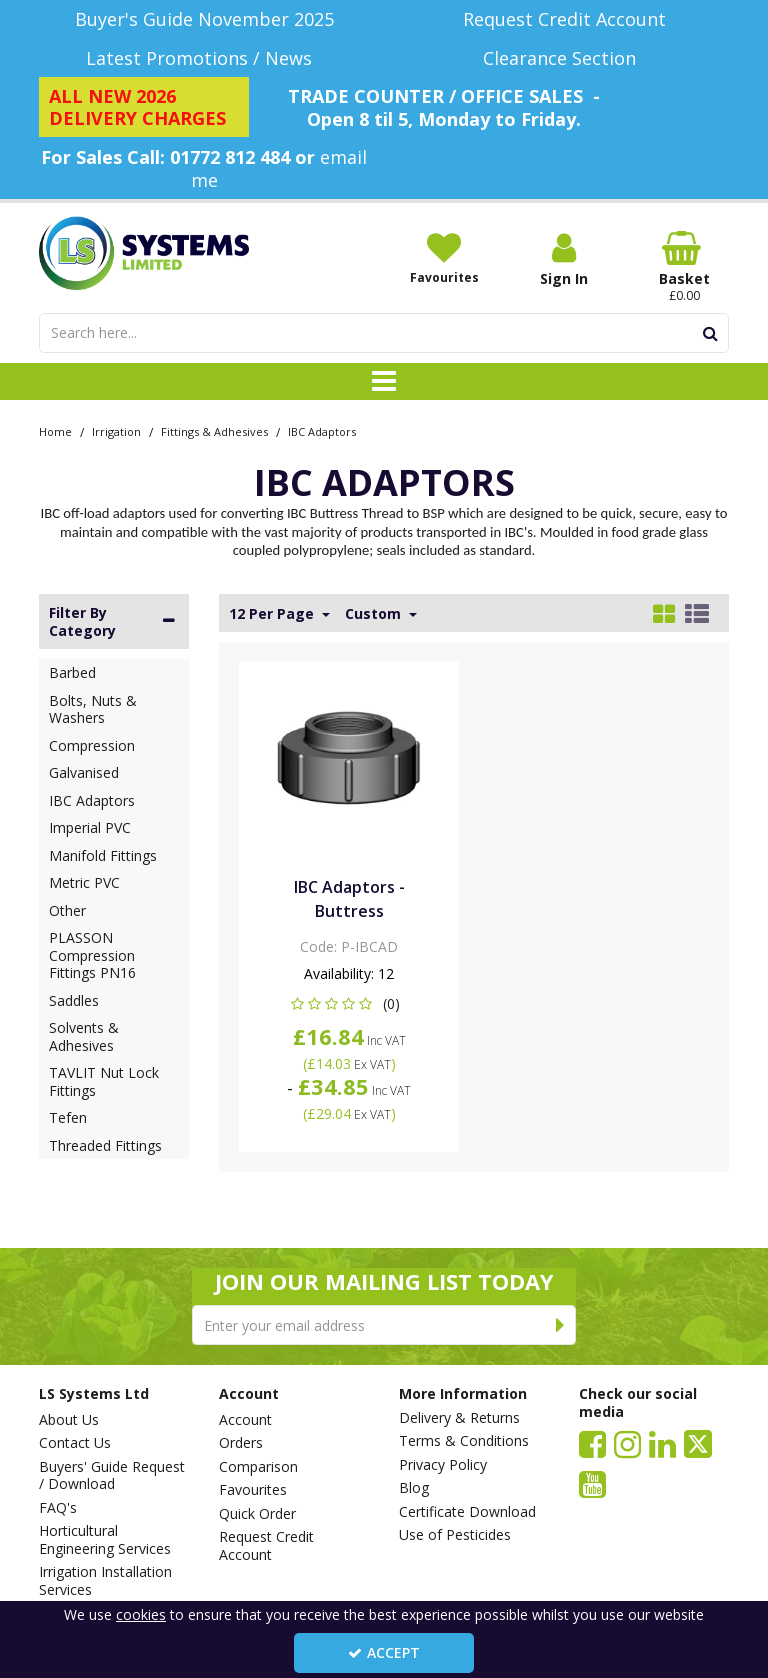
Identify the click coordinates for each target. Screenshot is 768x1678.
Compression (92, 745)
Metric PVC (84, 882)
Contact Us (75, 1443)
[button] (349, 1003)
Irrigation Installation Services (105, 1580)
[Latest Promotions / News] (204, 58)
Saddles (74, 1000)
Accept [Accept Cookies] (384, 1652)
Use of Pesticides (455, 1535)
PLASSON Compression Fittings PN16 (92, 955)
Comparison (258, 1467)
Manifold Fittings (103, 855)
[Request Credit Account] (564, 19)
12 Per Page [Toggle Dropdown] (273, 614)
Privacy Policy (443, 1465)
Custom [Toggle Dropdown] (375, 614)
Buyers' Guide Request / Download (112, 1475)
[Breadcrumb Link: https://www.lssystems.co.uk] (55, 430)
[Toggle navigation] (384, 382)
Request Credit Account (266, 1545)
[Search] (365, 333)
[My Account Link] (564, 259)
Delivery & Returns (459, 1418)
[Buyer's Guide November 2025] (204, 19)
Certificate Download (467, 1512)
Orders (241, 1443)
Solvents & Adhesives (84, 1036)
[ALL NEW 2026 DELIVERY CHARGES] (144, 107)
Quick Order (257, 1514)
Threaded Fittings (105, 1145)
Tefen (68, 1117)
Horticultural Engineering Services (105, 1539)
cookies (141, 1614)
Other (67, 910)
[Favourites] (444, 258)
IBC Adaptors (92, 800)
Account (245, 1420)
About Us (69, 1420)
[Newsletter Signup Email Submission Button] (560, 1325)
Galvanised (84, 772)
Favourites (253, 1490)
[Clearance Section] (564, 58)
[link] (592, 1443)
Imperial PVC (90, 827)
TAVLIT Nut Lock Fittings (104, 1081)
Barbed (72, 672)
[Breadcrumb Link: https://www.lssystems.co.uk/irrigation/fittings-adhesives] (214, 430)
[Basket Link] (684, 267)
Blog (414, 1488)
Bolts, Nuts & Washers (93, 709)
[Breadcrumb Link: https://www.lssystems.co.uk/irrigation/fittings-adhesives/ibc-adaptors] (322, 430)
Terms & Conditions (464, 1441)
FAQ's (58, 1508)
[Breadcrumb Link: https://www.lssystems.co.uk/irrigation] (116, 430)
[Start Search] (710, 333)
